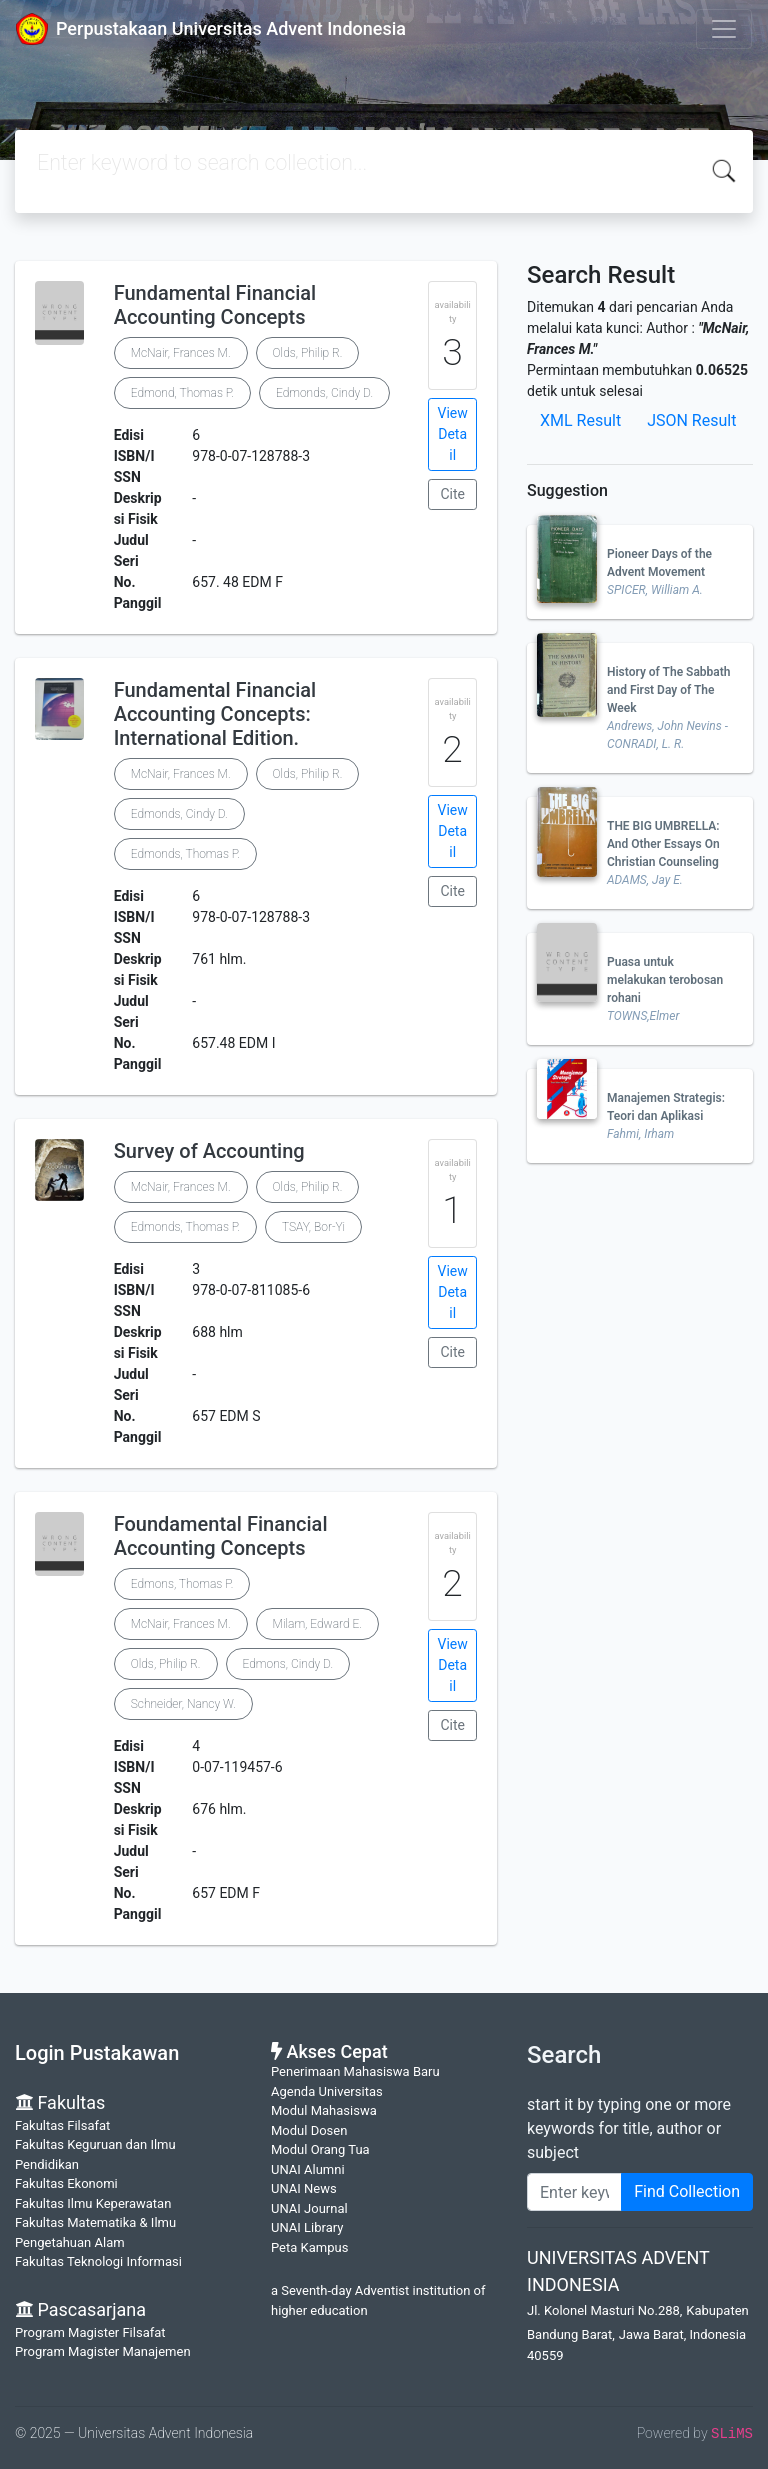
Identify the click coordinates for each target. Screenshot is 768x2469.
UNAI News (304, 2188)
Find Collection (687, 2191)
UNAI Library (307, 2227)
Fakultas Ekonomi (66, 2183)
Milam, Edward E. (317, 1624)
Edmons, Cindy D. (288, 1664)
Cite (452, 494)
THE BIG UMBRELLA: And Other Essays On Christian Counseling (663, 844)
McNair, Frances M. (181, 353)
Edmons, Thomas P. (182, 1584)
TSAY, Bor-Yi (313, 1227)
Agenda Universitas (327, 2091)
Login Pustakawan (97, 2053)
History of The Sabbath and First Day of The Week (669, 690)
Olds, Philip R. (308, 353)
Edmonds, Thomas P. (185, 854)
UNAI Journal (309, 2208)
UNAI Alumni (308, 2169)
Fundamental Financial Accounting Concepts (215, 305)
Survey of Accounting (209, 1151)
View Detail (453, 434)
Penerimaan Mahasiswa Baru (355, 2071)
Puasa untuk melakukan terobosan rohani (665, 980)
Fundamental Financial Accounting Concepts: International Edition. (215, 714)
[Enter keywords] (574, 2192)
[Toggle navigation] (724, 29)
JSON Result (691, 420)
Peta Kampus (309, 2247)
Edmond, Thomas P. (182, 393)
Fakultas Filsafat (62, 2125)
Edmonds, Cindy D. (324, 393)
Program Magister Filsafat (90, 2332)
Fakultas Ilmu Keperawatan (93, 2203)
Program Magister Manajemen (103, 2351)
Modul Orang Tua (320, 2149)
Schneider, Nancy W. (183, 1704)
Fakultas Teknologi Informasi (98, 2261)
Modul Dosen (309, 2130)
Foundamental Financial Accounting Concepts (221, 1536)
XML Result (580, 420)
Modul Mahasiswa (324, 2110)
